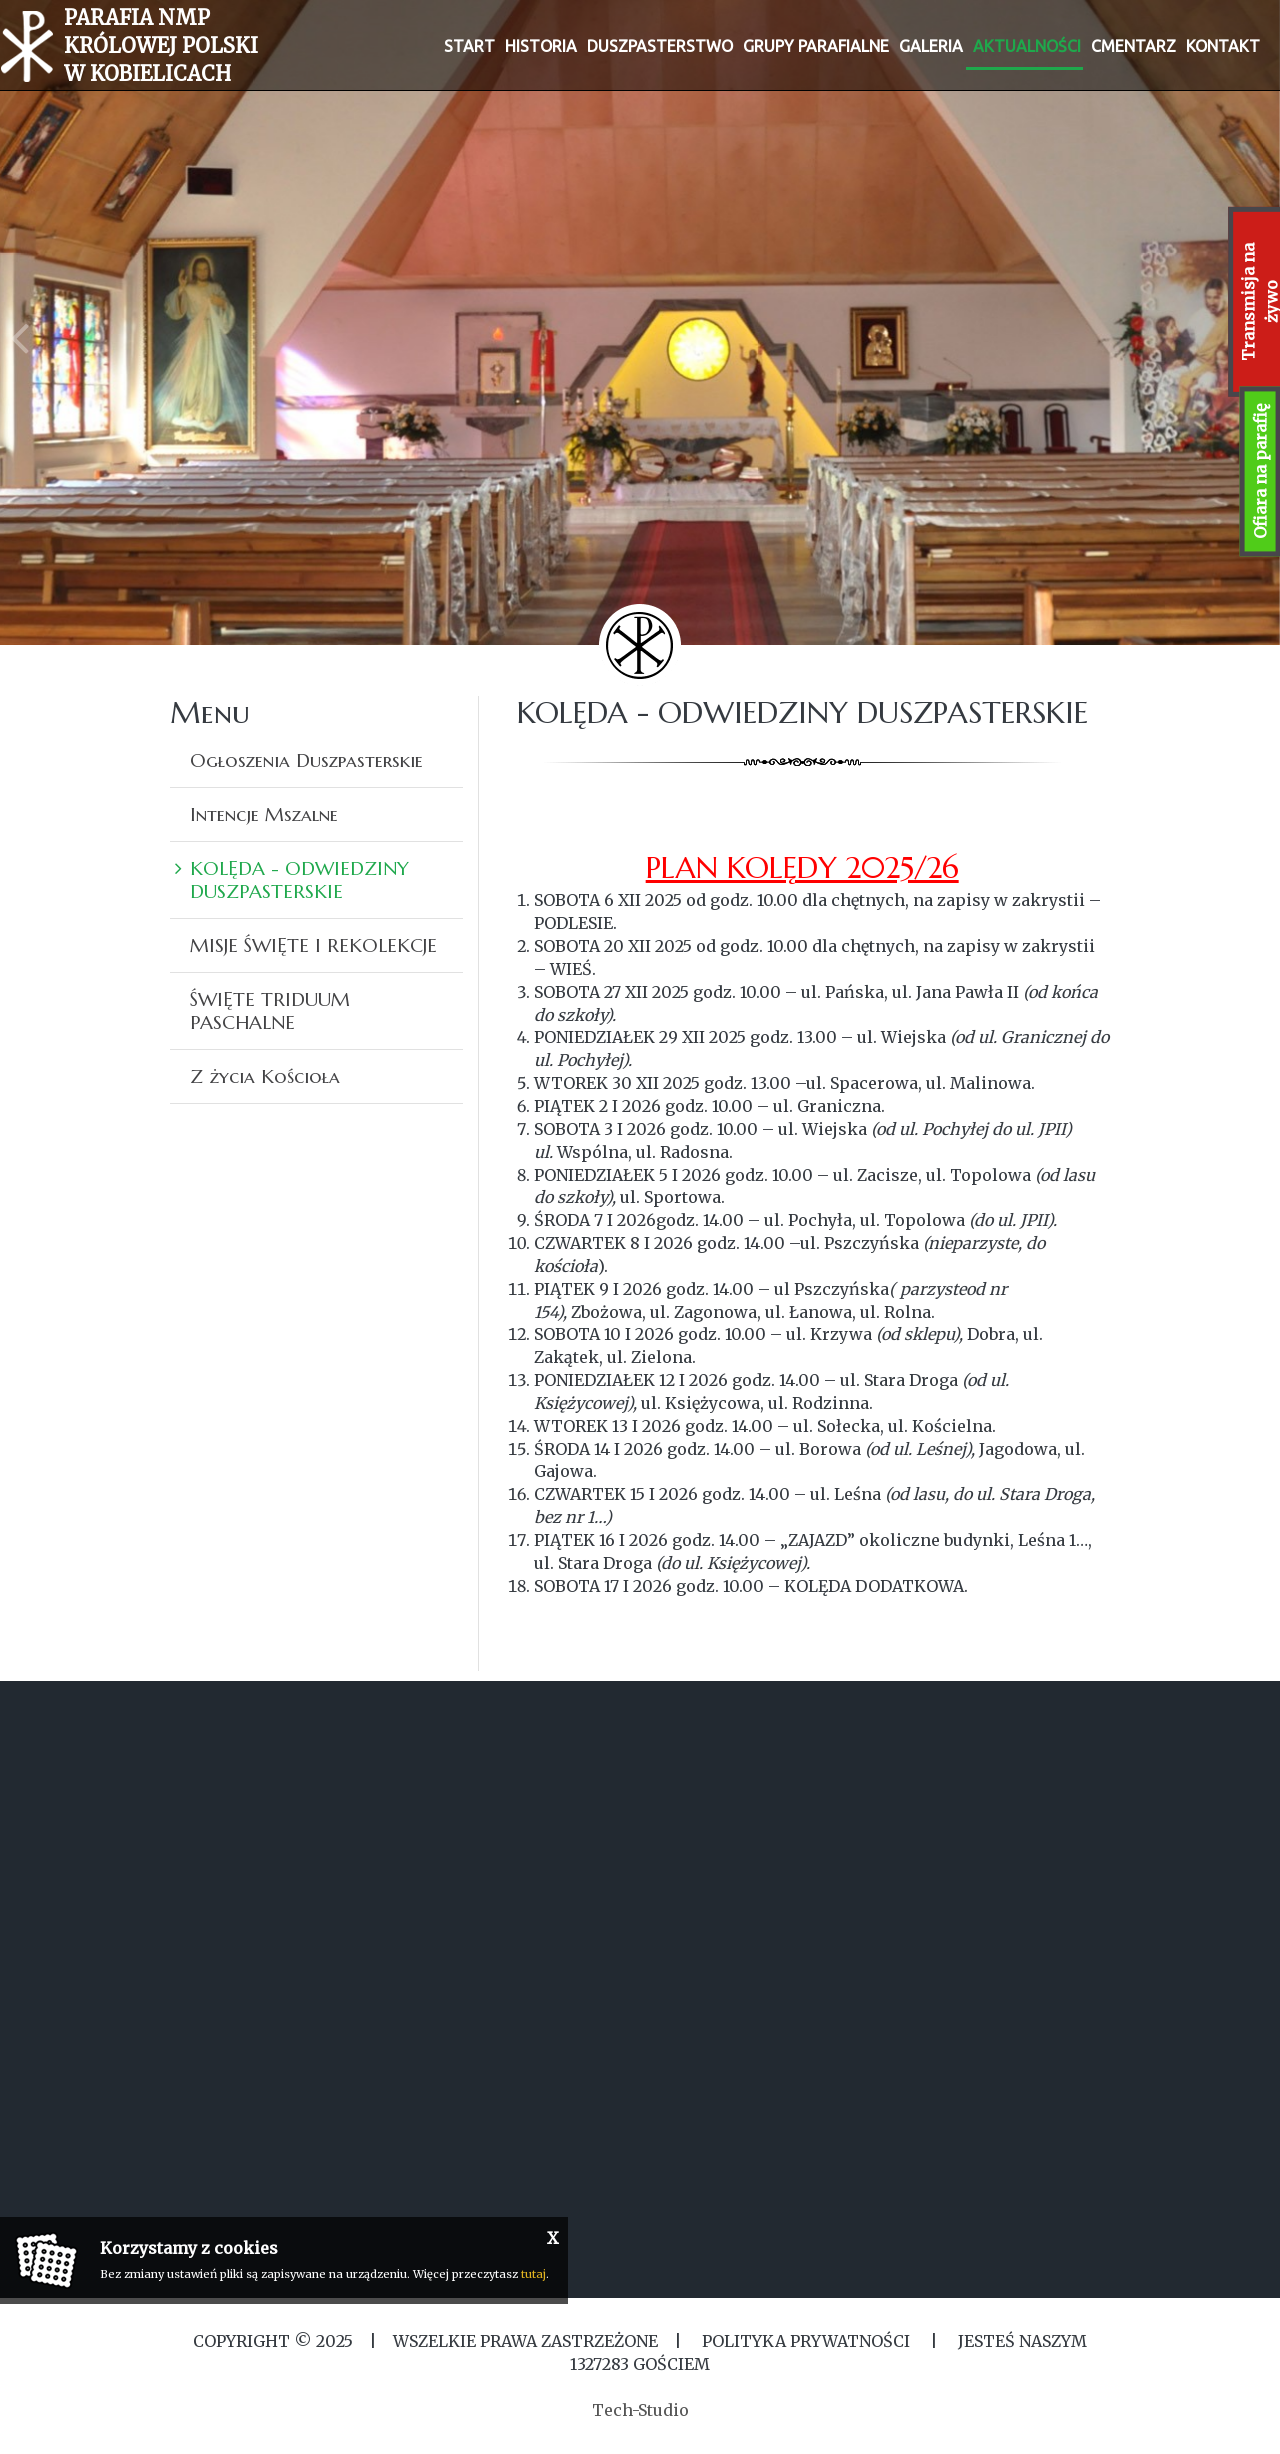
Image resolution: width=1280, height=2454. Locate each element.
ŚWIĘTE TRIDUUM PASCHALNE (270, 1010)
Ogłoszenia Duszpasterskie (306, 760)
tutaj (533, 2274)
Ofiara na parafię (1260, 471)
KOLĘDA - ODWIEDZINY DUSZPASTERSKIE (299, 879)
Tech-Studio (640, 2410)
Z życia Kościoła (265, 1076)
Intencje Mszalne (264, 814)
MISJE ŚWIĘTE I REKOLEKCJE (313, 945)
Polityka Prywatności (806, 2341)
